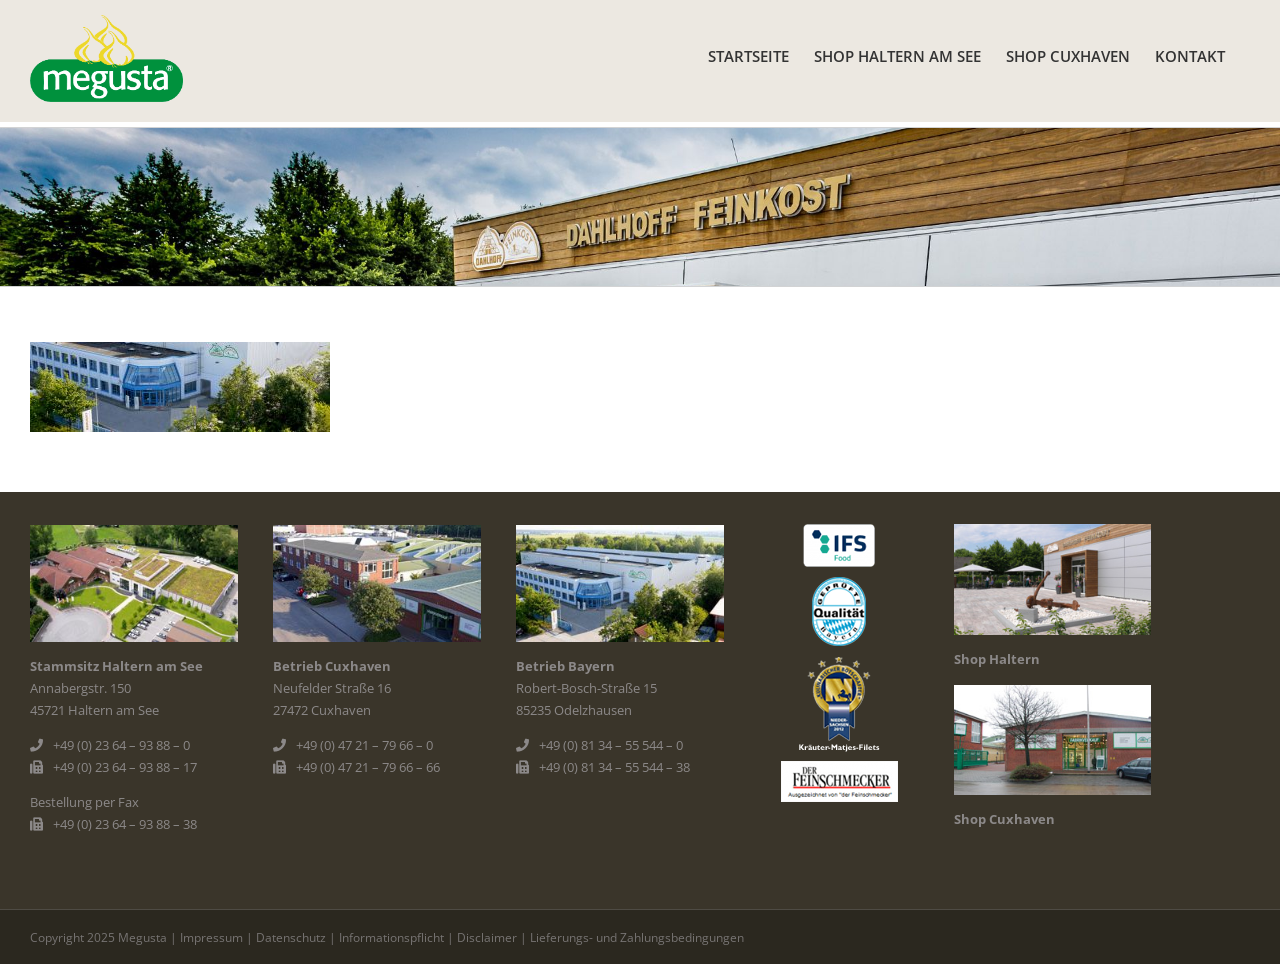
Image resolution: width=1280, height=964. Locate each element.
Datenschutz (291, 937)
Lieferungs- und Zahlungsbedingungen (637, 937)
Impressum (211, 937)
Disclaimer (487, 937)
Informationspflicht (391, 937)
